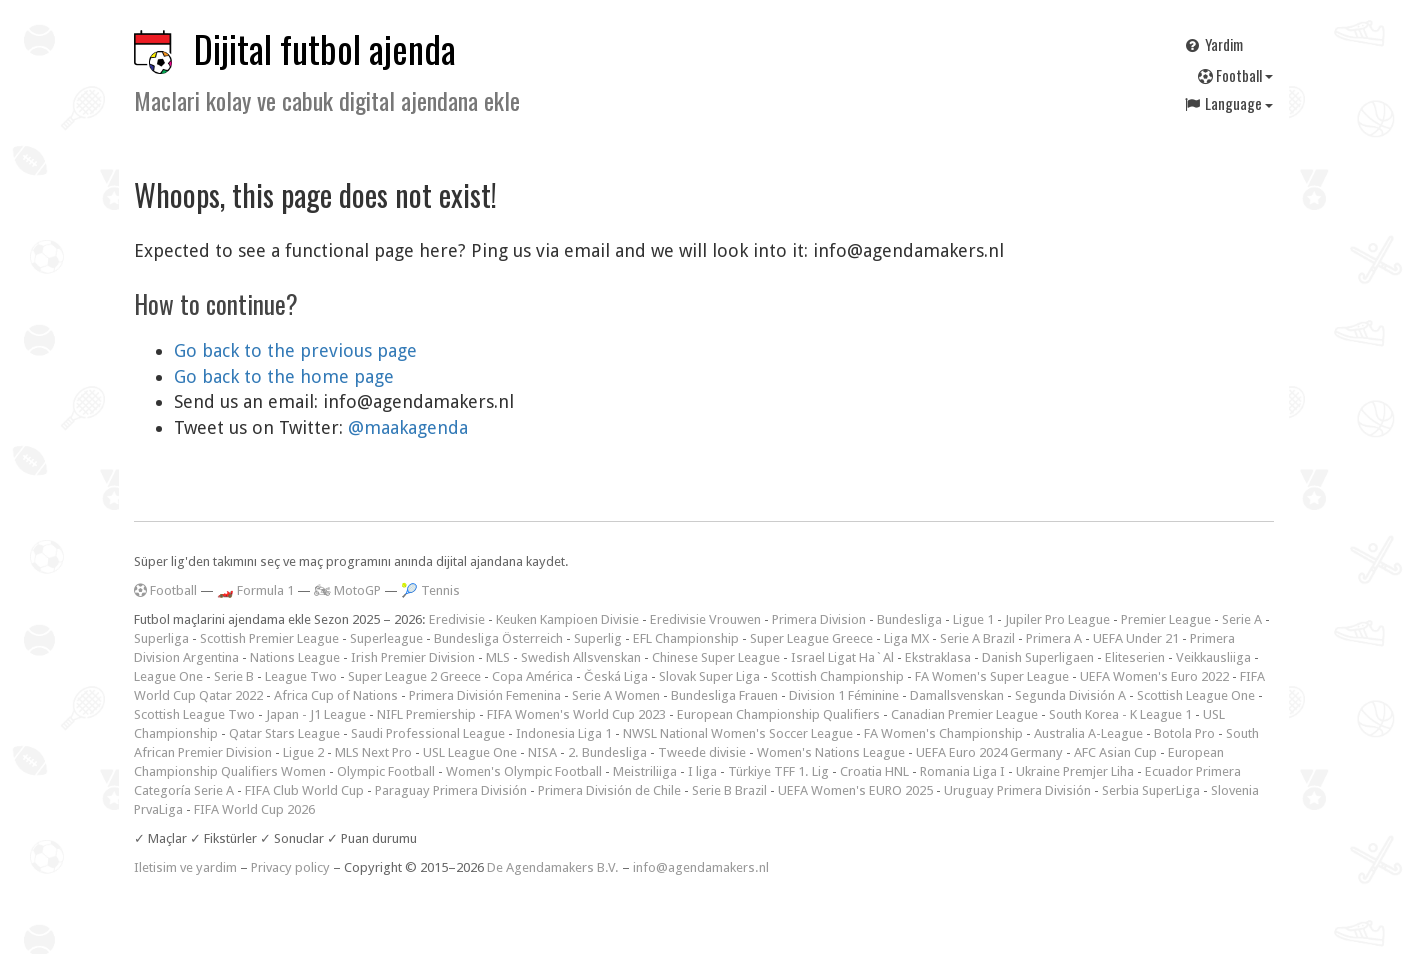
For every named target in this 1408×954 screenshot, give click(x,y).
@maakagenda (408, 427)
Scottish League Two (194, 714)
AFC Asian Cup (1115, 752)
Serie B (234, 676)
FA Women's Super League (992, 676)
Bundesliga (909, 619)
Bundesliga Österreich (498, 638)
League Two (301, 676)
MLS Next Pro (373, 752)
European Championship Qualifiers (778, 714)
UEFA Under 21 (1136, 638)
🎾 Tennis (430, 590)
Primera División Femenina (485, 695)
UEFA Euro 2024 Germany (989, 752)
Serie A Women (616, 695)
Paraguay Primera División (451, 790)
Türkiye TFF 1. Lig (778, 771)
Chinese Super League (716, 657)
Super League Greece (811, 638)
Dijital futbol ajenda (325, 48)
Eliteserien (1135, 657)
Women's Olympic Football (524, 771)
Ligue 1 (973, 619)
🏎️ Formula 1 (255, 590)
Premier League (1166, 619)
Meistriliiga (645, 771)
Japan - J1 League (316, 714)
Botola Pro (1184, 733)
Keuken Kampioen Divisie (567, 619)
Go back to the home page (284, 376)
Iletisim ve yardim (185, 867)
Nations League (295, 657)
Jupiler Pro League (1057, 619)
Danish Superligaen (1038, 657)
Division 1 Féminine (844, 695)
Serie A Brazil (977, 638)
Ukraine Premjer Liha (1075, 771)
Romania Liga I (962, 771)
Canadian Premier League (964, 714)
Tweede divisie (702, 752)
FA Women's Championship (943, 733)
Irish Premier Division (413, 657)
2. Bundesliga (607, 752)
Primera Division (819, 619)
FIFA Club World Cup (304, 790)
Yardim (1213, 44)
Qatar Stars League (284, 733)
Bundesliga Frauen (724, 695)
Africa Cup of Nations (336, 695)
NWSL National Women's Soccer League (738, 733)
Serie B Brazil (729, 790)
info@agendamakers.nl (701, 867)
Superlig (598, 638)
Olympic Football (386, 771)
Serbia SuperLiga (1151, 790)
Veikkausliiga (1213, 657)
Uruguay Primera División (1017, 790)
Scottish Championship (837, 676)
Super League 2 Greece (414, 676)
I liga (702, 771)
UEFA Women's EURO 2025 (855, 790)
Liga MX (906, 638)
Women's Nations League (831, 752)
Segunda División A (1070, 695)
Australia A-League (1088, 733)
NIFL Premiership (426, 714)
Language (1228, 103)
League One (168, 676)
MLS (498, 657)
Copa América (532, 676)
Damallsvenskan (957, 695)
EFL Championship (686, 638)
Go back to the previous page (295, 350)
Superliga (161, 638)
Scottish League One (1196, 695)
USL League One (470, 752)
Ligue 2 (303, 752)
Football (1235, 75)
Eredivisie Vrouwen (705, 619)
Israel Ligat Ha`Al (842, 657)
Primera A (1054, 638)
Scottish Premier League (269, 638)
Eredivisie (457, 619)
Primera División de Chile (609, 790)
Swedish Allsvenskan (581, 657)
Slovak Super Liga (709, 676)
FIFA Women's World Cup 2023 (576, 714)
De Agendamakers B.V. (553, 867)
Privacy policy (290, 867)
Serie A (1242, 619)
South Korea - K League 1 (1120, 714)
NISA (542, 752)
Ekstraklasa (938, 657)
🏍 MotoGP (347, 590)
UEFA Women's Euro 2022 (1154, 676)
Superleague (386, 638)
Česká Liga (616, 676)
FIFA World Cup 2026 (254, 809)
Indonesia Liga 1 (564, 733)
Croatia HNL (874, 771)
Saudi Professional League (428, 733)
